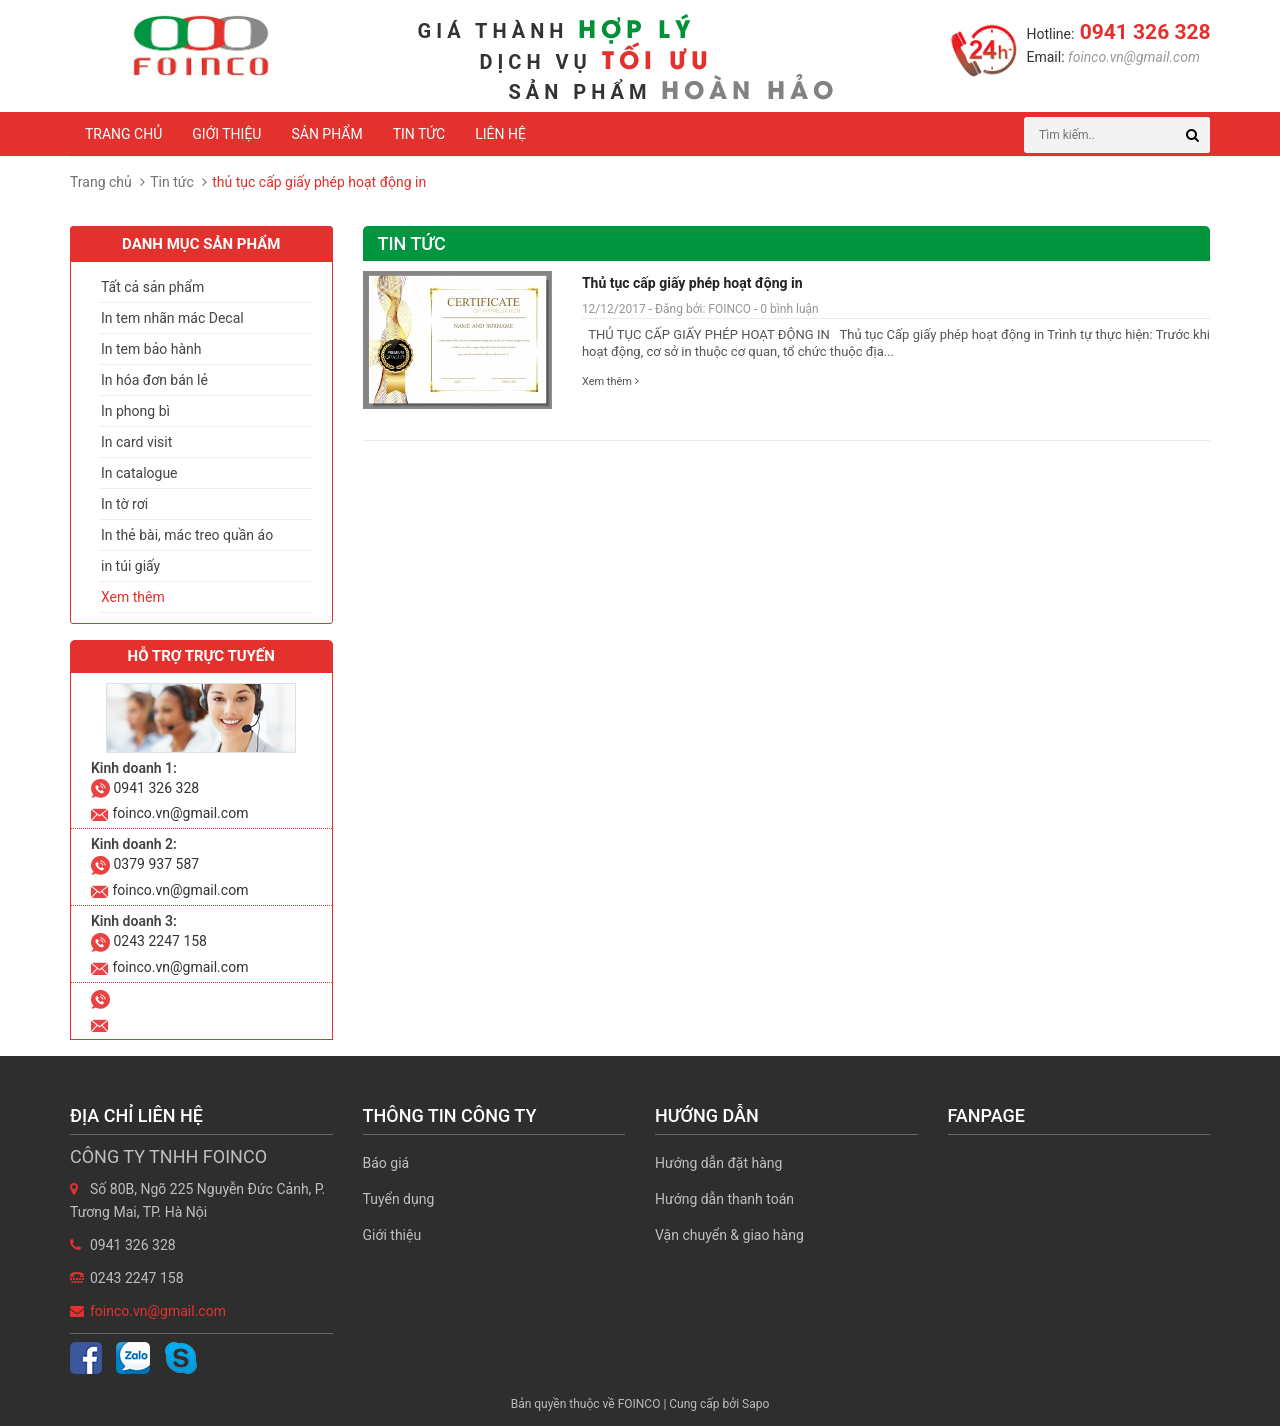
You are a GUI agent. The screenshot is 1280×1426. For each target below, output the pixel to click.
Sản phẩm (326, 134)
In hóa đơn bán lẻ (154, 380)
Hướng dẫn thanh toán (724, 1199)
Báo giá (386, 1163)
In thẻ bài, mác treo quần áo (187, 535)
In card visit (136, 442)
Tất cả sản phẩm (152, 287)
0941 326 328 (1142, 32)
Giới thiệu (226, 134)
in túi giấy (130, 566)
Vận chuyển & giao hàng (729, 1235)
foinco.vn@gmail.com (1132, 57)
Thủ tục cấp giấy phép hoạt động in (692, 283)
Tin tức (419, 134)
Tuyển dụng (399, 1199)
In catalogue (139, 473)
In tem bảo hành (151, 349)
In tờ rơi (124, 504)
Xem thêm (610, 381)
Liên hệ (500, 134)
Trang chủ (123, 134)
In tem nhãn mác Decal (172, 318)
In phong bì (135, 411)
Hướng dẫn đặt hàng (718, 1163)
